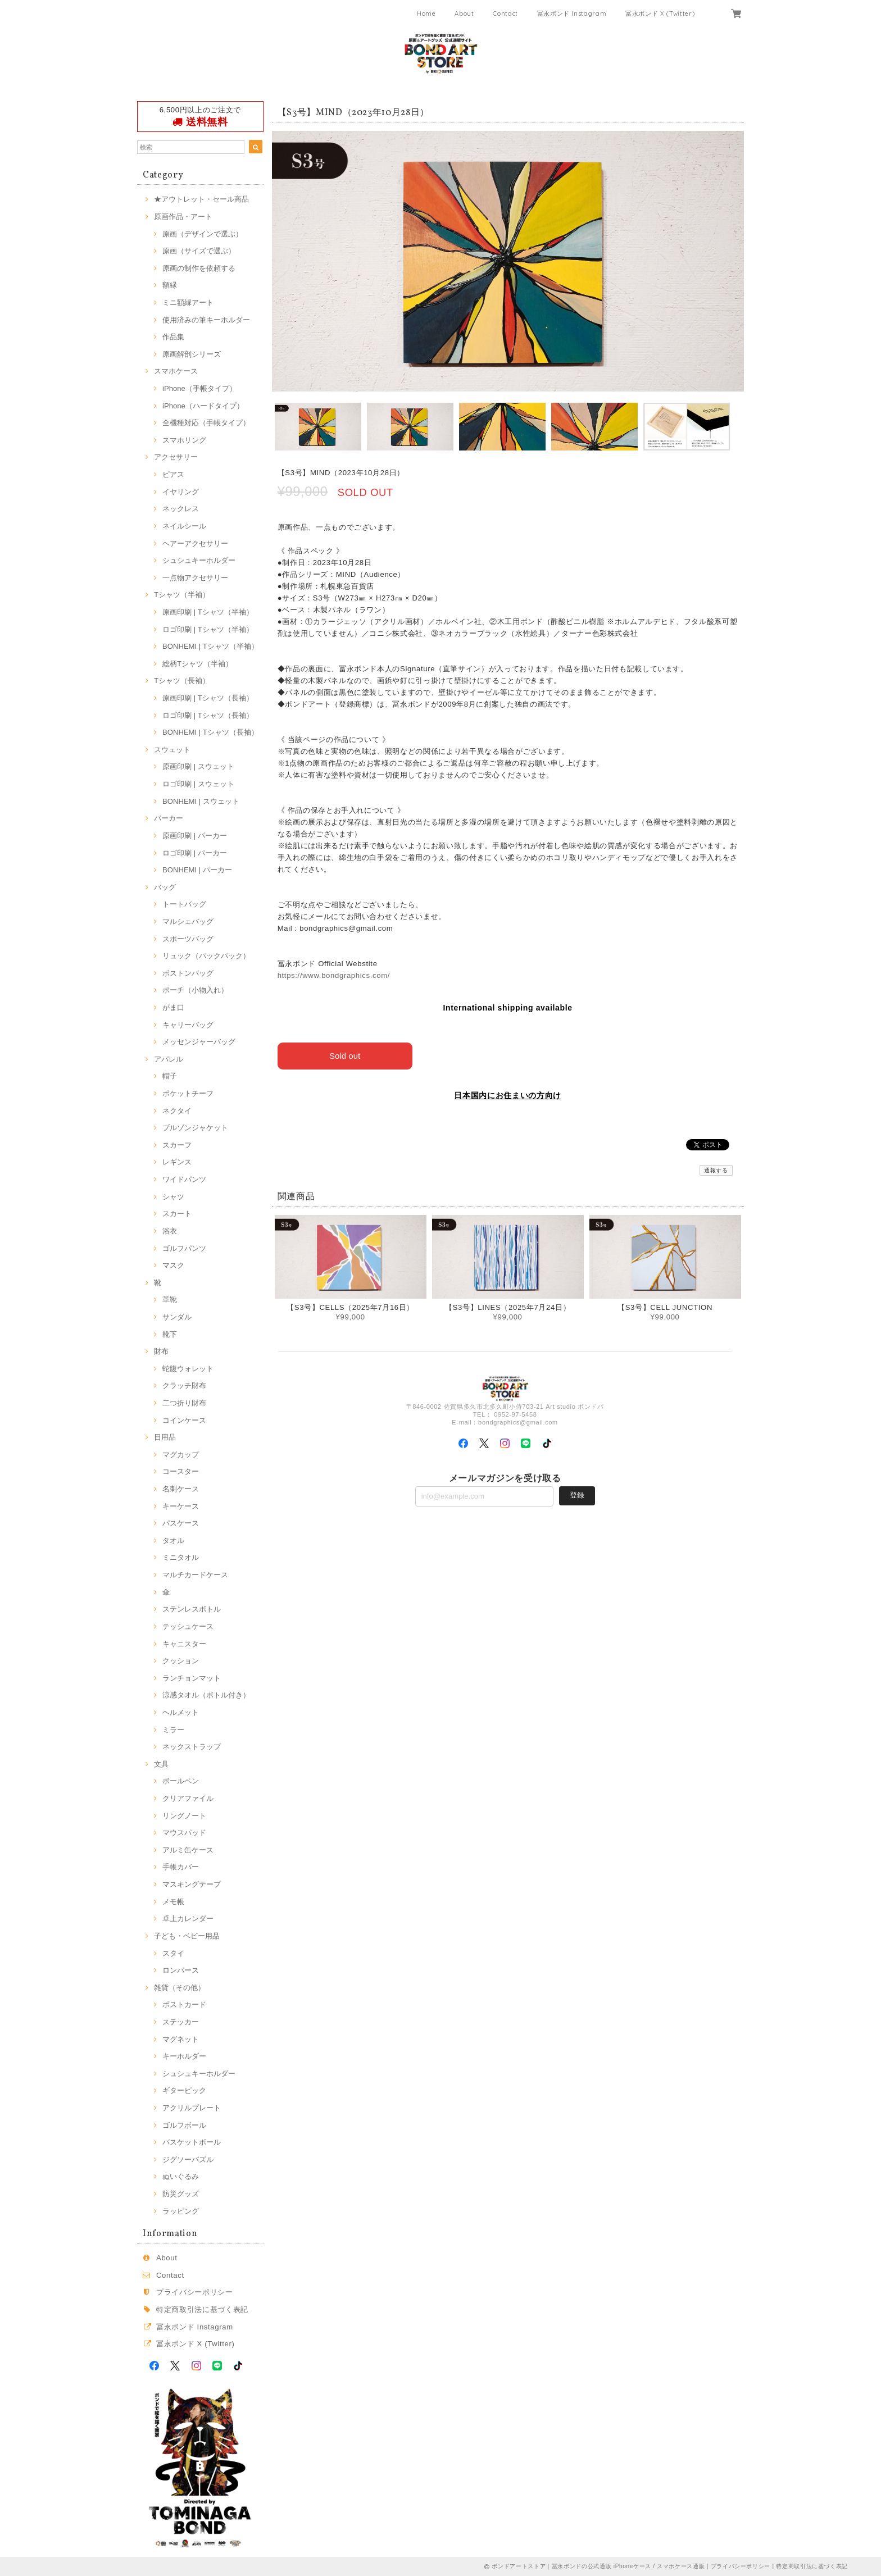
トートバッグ (184, 904)
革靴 (169, 1299)
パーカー (168, 818)
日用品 (165, 1437)
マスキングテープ (191, 1884)
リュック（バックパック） (206, 956)
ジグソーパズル (188, 2159)
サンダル (177, 1317)
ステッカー (180, 2022)
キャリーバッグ (188, 1025)
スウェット (172, 749)
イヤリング (180, 492)
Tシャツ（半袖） (182, 594)
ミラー (173, 1730)
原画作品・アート (183, 216)
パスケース (180, 1523)
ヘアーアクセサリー (195, 543)
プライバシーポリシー (194, 2292)
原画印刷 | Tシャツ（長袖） (207, 698)
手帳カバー (180, 1867)
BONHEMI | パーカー (197, 870)
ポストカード (184, 2004)
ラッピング (180, 2211)
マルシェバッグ (188, 921)
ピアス (173, 474)
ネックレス (180, 508)
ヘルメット (180, 1712)
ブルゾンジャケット (195, 1127)
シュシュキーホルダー (198, 560)
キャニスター (184, 1644)
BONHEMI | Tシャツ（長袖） (210, 732)
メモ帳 (173, 1901)
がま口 (173, 1007)
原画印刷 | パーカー (194, 835)
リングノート (184, 1816)
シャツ (173, 1197)
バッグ (165, 887)
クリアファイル (188, 1798)
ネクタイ (177, 1111)
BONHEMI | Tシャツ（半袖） (210, 646)
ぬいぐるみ (180, 2176)
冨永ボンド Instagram (572, 13)
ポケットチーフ (188, 1093)
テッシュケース (188, 1626)
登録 (577, 1495)
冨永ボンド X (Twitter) (659, 13)
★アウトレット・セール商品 (201, 199)
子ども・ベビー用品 (187, 1936)
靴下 (169, 1334)
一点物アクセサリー (195, 578)
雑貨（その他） (179, 1987)
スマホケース (176, 371)
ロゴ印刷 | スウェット (198, 784)
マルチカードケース (195, 1575)
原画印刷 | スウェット (198, 766)
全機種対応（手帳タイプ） (206, 422)
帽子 (169, 1076)
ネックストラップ (191, 1746)
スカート (177, 1213)
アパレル (168, 1059)
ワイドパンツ (184, 1179)
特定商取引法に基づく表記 (202, 2309)
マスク (173, 1265)
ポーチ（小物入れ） (195, 990)
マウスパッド (184, 1832)
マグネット (180, 2039)
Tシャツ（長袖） (182, 680)
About (464, 13)
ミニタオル (180, 1557)
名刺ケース (180, 1489)
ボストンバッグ (188, 973)
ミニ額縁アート (188, 302)
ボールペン (180, 1781)
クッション (180, 1660)
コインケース (184, 1420)
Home (426, 13)
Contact (505, 13)
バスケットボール (191, 2142)
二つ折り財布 (184, 1403)
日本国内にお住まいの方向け (507, 1095)
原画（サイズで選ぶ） (198, 251)
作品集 (173, 337)
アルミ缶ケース (188, 1850)
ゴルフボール (184, 2125)
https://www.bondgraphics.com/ (334, 975)
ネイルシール (184, 526)
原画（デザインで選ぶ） (202, 234)
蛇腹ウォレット (188, 1368)
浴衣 (169, 1231)
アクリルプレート (191, 2108)
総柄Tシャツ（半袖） (197, 663)
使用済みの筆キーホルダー (206, 320)
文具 (161, 1764)
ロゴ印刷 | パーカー (194, 853)
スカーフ (177, 1145)
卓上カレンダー (188, 1918)
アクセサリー (176, 457)
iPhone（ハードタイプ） (203, 406)
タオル (173, 1540)
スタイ (173, 1953)
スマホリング (184, 440)
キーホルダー (184, 2056)
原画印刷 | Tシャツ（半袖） (207, 612)
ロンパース (180, 1970)
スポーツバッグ (188, 939)
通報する (716, 1170)
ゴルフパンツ (184, 1248)
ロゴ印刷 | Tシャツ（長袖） (207, 715)
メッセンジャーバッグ (198, 1041)
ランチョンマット (191, 1678)
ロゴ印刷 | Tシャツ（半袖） (207, 629)
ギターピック (184, 2090)
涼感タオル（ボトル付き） (206, 1695)
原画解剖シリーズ (191, 354)
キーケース (180, 1506)
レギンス (177, 1162)
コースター (180, 1471)
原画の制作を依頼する (198, 268)
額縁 (169, 285)
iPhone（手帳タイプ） (199, 388)
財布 (161, 1351)
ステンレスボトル (191, 1609)
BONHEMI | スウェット (200, 801)
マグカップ (180, 1454)
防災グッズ (180, 2194)
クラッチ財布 (184, 1385)
